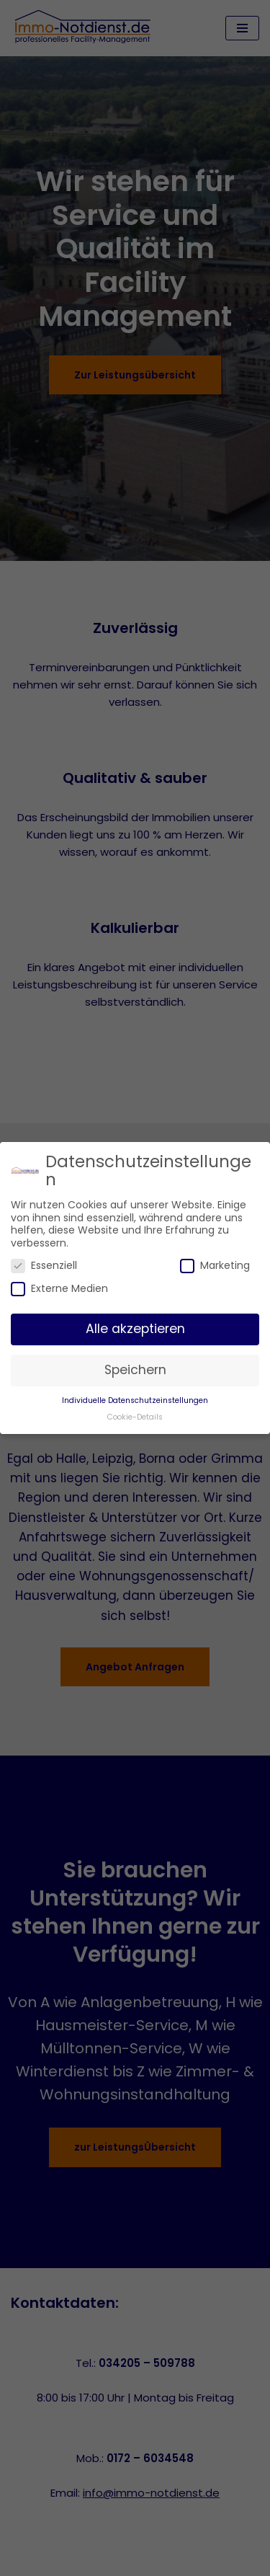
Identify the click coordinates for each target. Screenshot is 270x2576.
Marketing (215, 1265)
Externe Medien (59, 1289)
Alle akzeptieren (135, 1328)
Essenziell (44, 1265)
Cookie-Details (135, 1417)
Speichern (135, 1369)
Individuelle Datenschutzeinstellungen (135, 1400)
